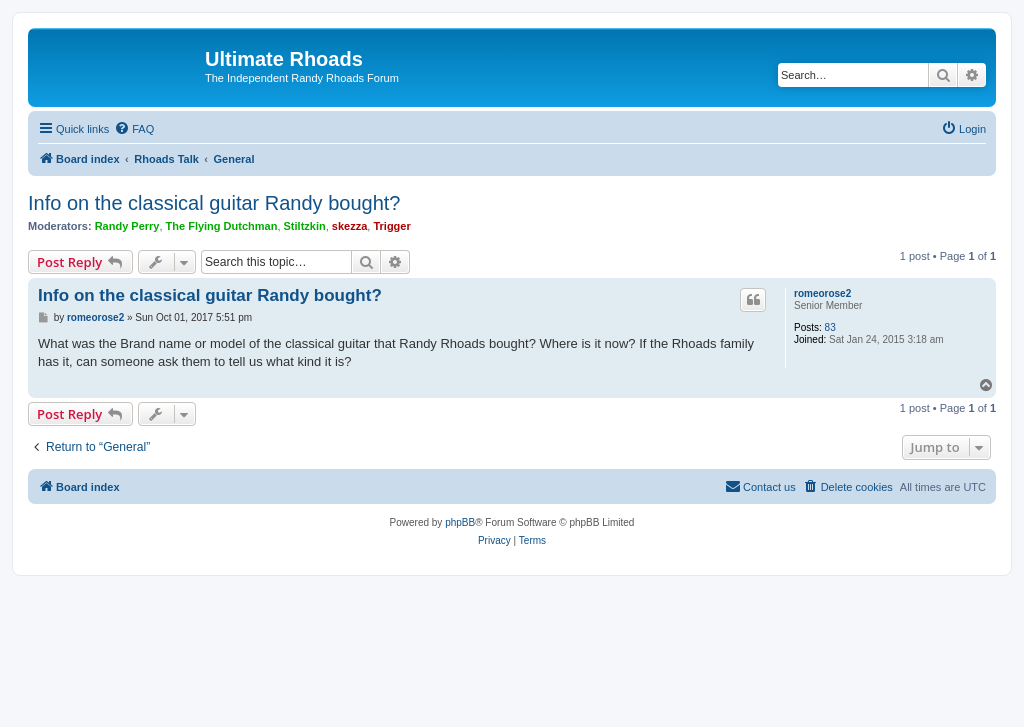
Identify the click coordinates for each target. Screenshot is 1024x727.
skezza (349, 226)
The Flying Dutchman (222, 226)
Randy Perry (127, 226)
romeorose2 (822, 293)
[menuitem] (134, 129)
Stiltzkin (305, 226)
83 (830, 327)
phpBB (460, 522)
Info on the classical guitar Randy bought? (214, 203)
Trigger (391, 226)
